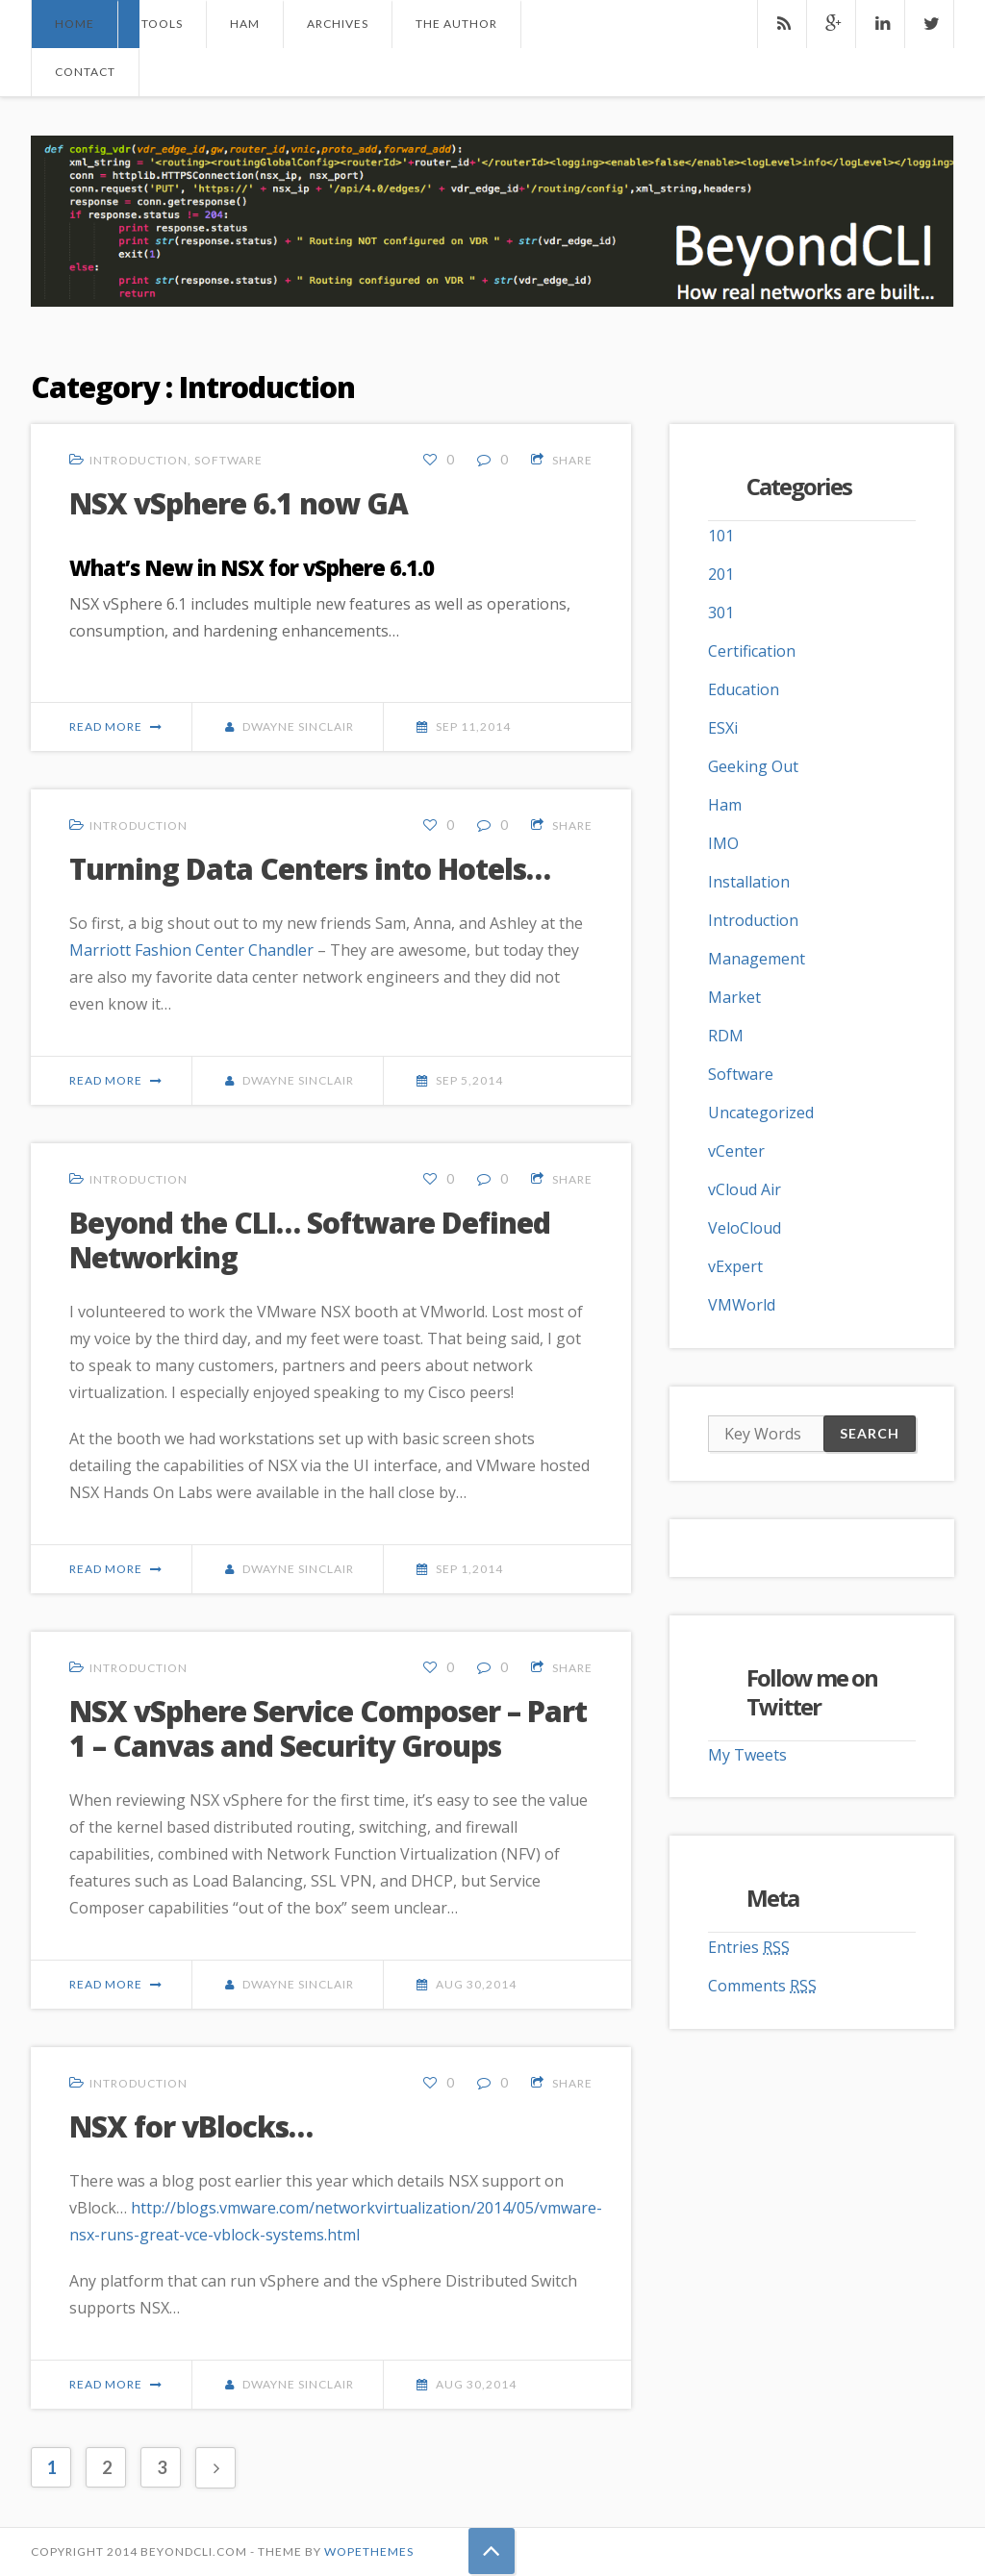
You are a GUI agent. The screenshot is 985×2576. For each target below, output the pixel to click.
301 (721, 612)
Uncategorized (761, 1112)
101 (721, 535)
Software (228, 460)
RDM (726, 1035)
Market (734, 997)
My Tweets (747, 1754)
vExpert (735, 1266)
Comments (762, 1985)
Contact (85, 71)
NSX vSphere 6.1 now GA (238, 503)
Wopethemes (369, 2551)
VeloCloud (744, 1227)
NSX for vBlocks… (191, 2126)
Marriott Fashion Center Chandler (191, 950)
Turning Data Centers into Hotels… (309, 868)
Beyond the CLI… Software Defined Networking (309, 1240)
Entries (749, 1947)
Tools (162, 23)
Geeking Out (753, 766)
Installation (749, 881)
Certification (752, 651)
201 (721, 574)
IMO (723, 843)
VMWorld (741, 1304)
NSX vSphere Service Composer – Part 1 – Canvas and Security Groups (328, 1728)
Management (756, 958)
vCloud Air (744, 1189)
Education (743, 689)
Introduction (138, 460)
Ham (245, 23)
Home (74, 23)
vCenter (736, 1151)
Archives (337, 23)
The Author (456, 23)
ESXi (723, 727)
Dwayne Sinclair (298, 726)
